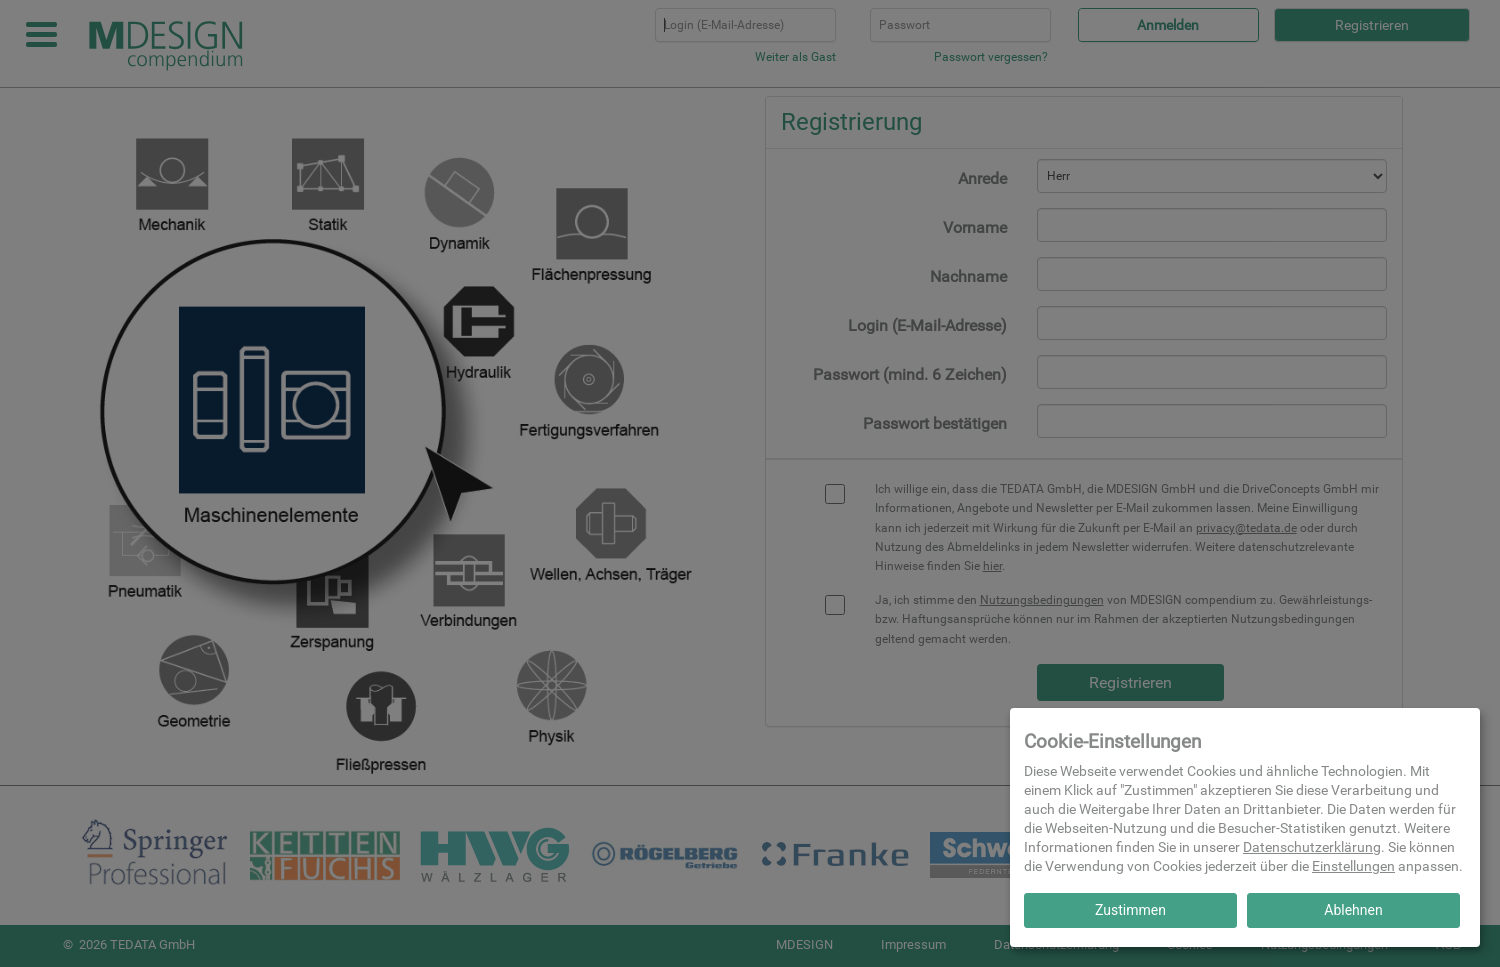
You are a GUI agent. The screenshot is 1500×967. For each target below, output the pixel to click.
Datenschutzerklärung (1312, 847)
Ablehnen (1353, 910)
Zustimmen (1130, 910)
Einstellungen (1353, 866)
